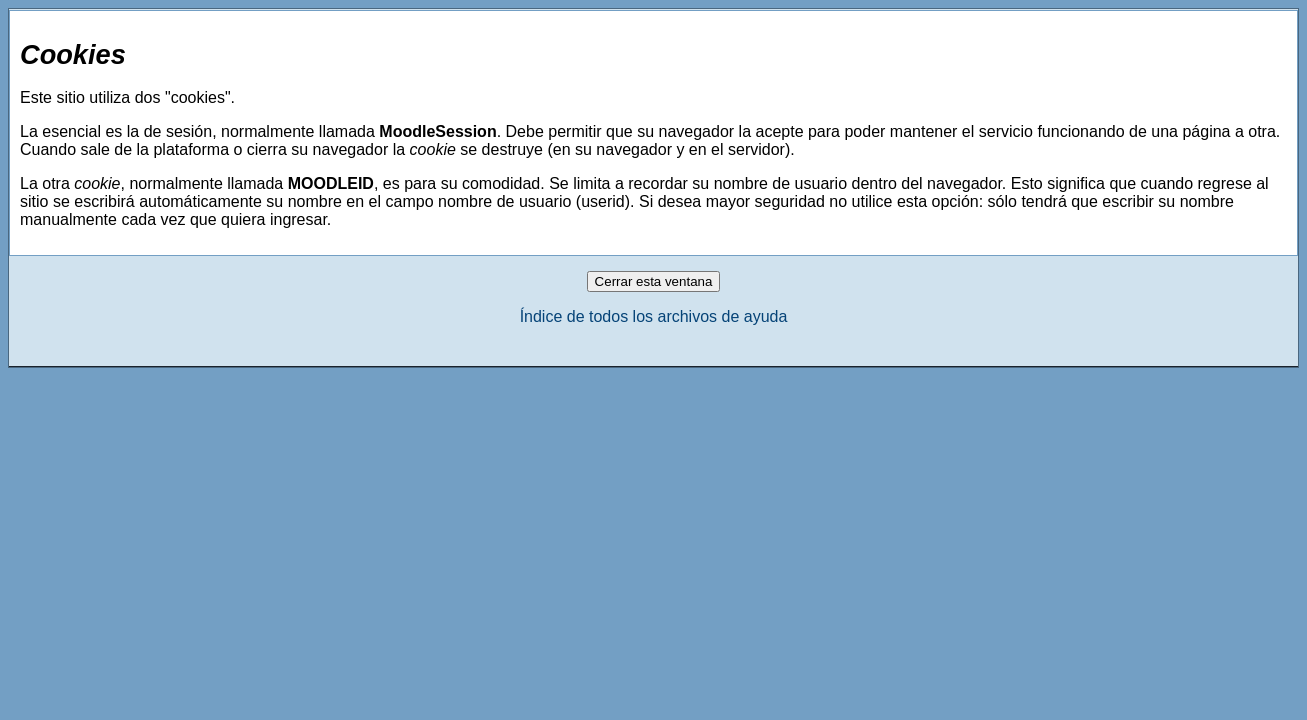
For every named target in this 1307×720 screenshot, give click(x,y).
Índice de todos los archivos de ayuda (654, 316)
